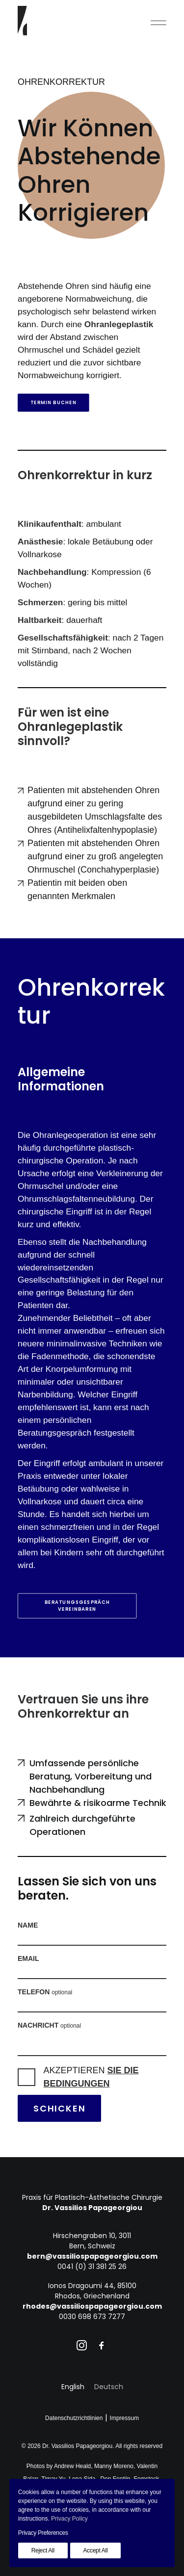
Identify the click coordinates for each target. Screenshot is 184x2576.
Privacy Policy (69, 2518)
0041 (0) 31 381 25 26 (92, 2266)
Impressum (124, 2418)
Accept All (95, 2550)
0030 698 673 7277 (92, 2316)
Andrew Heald (72, 2466)
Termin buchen (53, 402)
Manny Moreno (113, 2466)
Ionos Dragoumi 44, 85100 (92, 2286)
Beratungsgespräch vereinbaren (78, 1606)
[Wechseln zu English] (72, 2386)
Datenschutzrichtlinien (74, 2418)
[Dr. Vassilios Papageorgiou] (22, 20)
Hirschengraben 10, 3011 (92, 2236)
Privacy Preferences (43, 2532)
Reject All (42, 2550)
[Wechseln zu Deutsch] (108, 2386)
